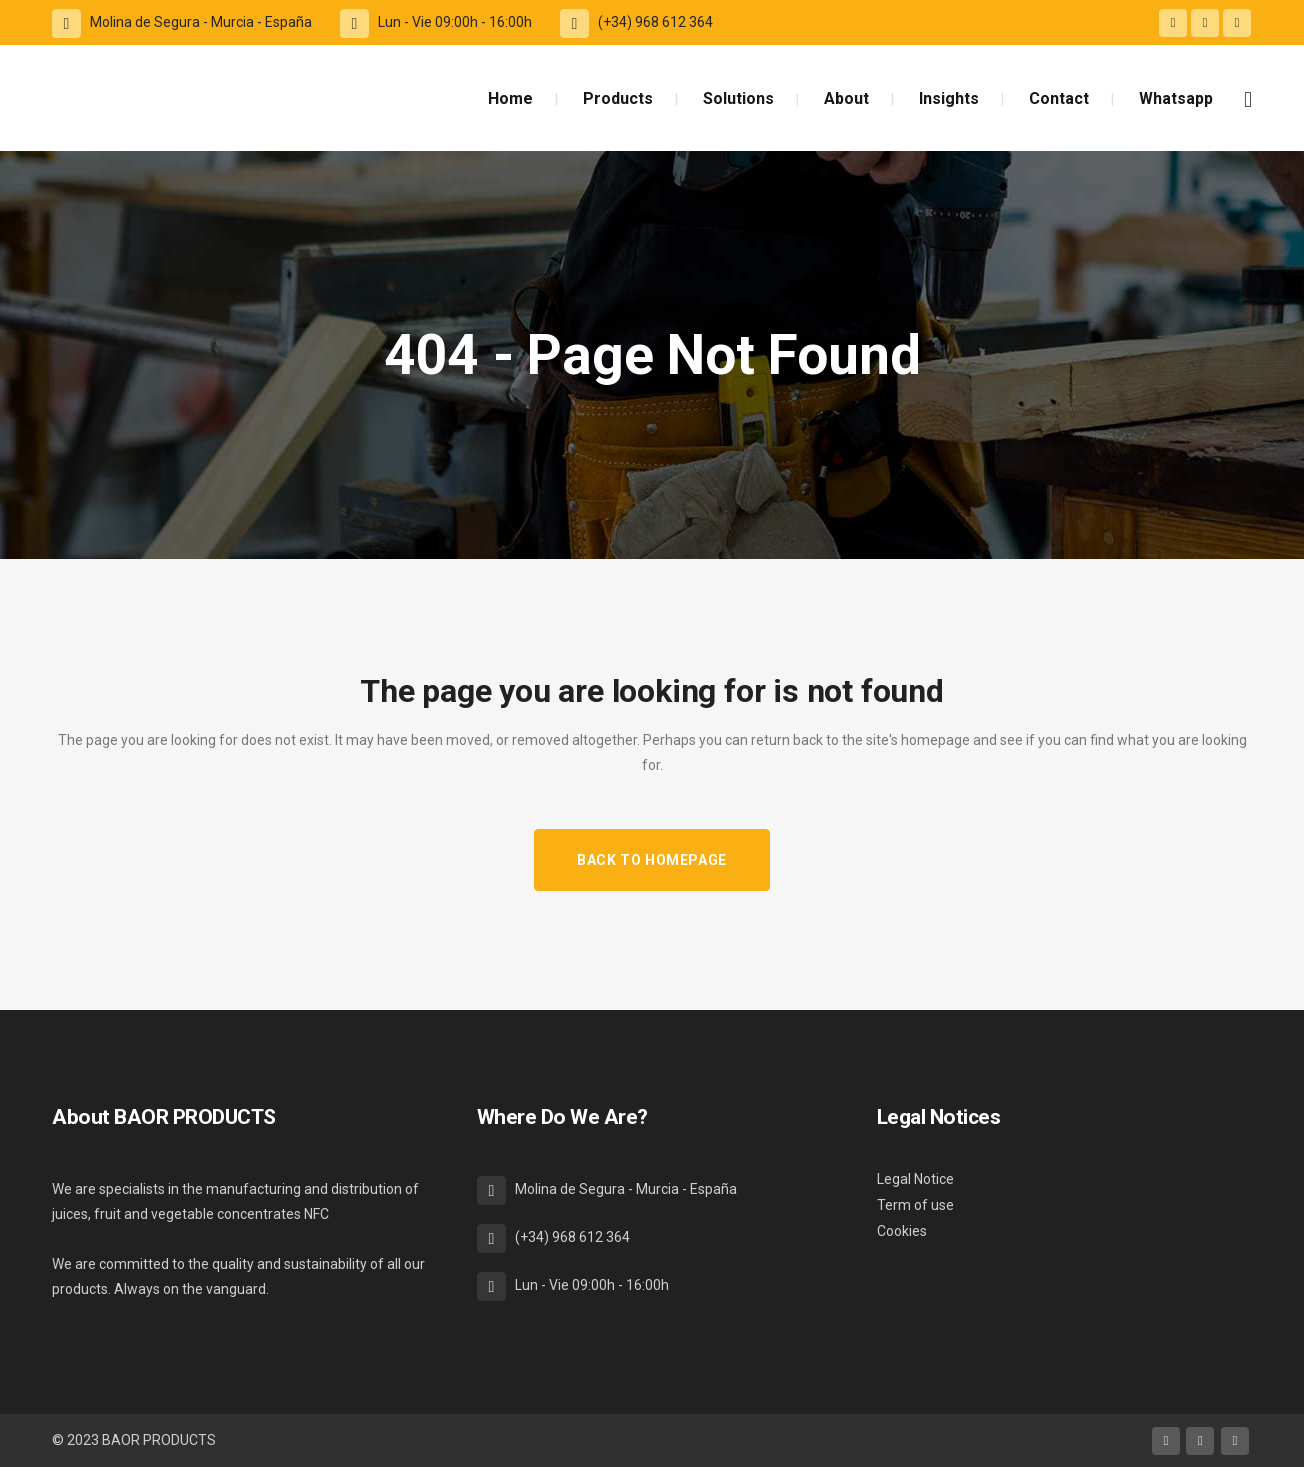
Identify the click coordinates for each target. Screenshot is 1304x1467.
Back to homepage (652, 860)
